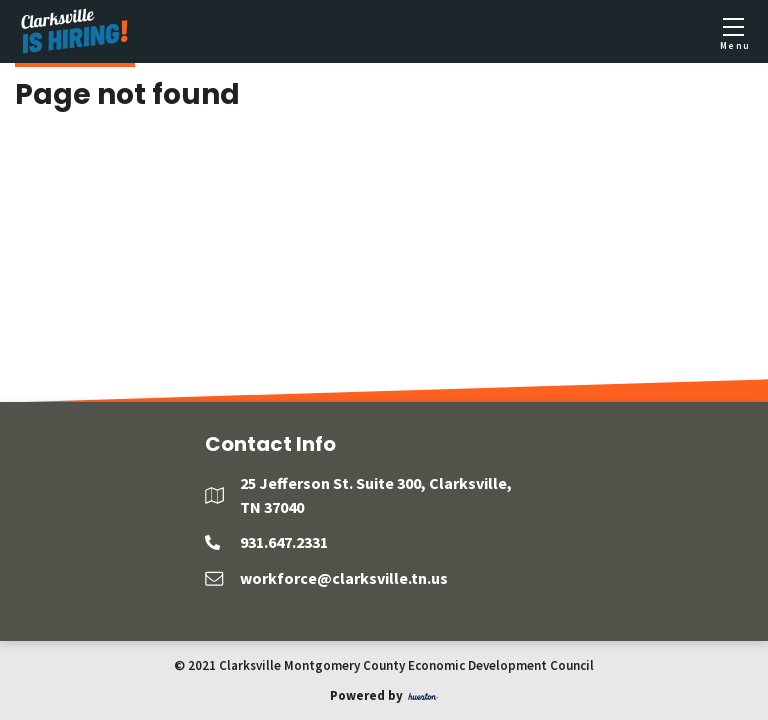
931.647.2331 (284, 542)
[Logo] (75, 31)
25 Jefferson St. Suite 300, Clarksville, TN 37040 (376, 495)
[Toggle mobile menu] (733, 32)
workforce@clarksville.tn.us (344, 578)
